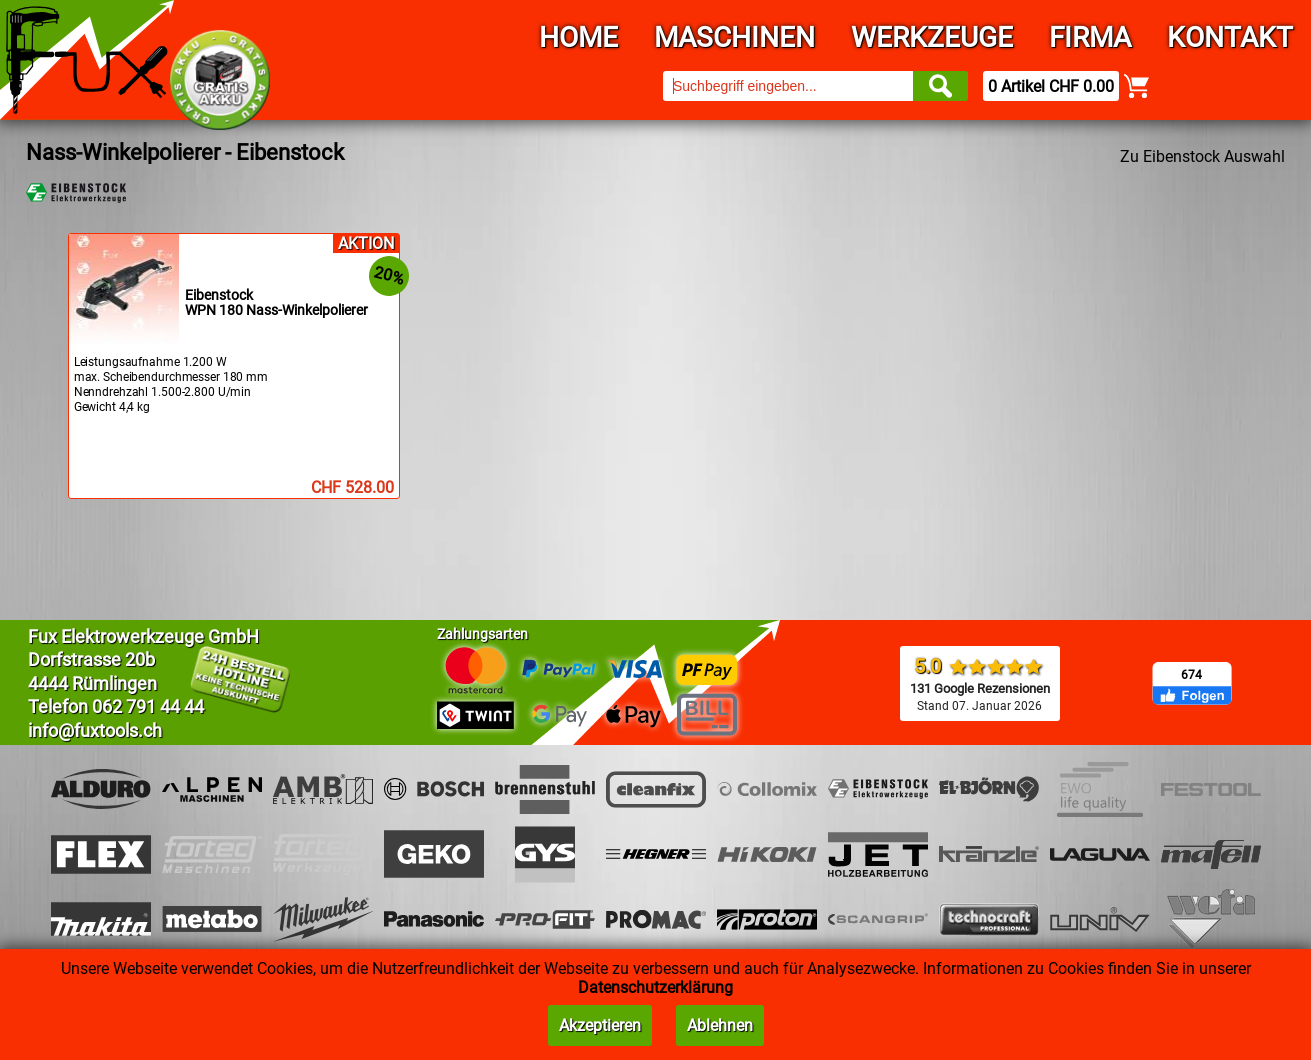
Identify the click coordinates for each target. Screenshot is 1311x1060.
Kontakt (1230, 37)
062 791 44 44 (148, 706)
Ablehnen (720, 1025)
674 (1191, 675)
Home (578, 37)
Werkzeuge (932, 37)
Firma (1090, 37)
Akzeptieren (600, 1025)
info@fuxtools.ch (95, 730)
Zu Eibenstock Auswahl (1202, 156)
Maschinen (734, 37)
